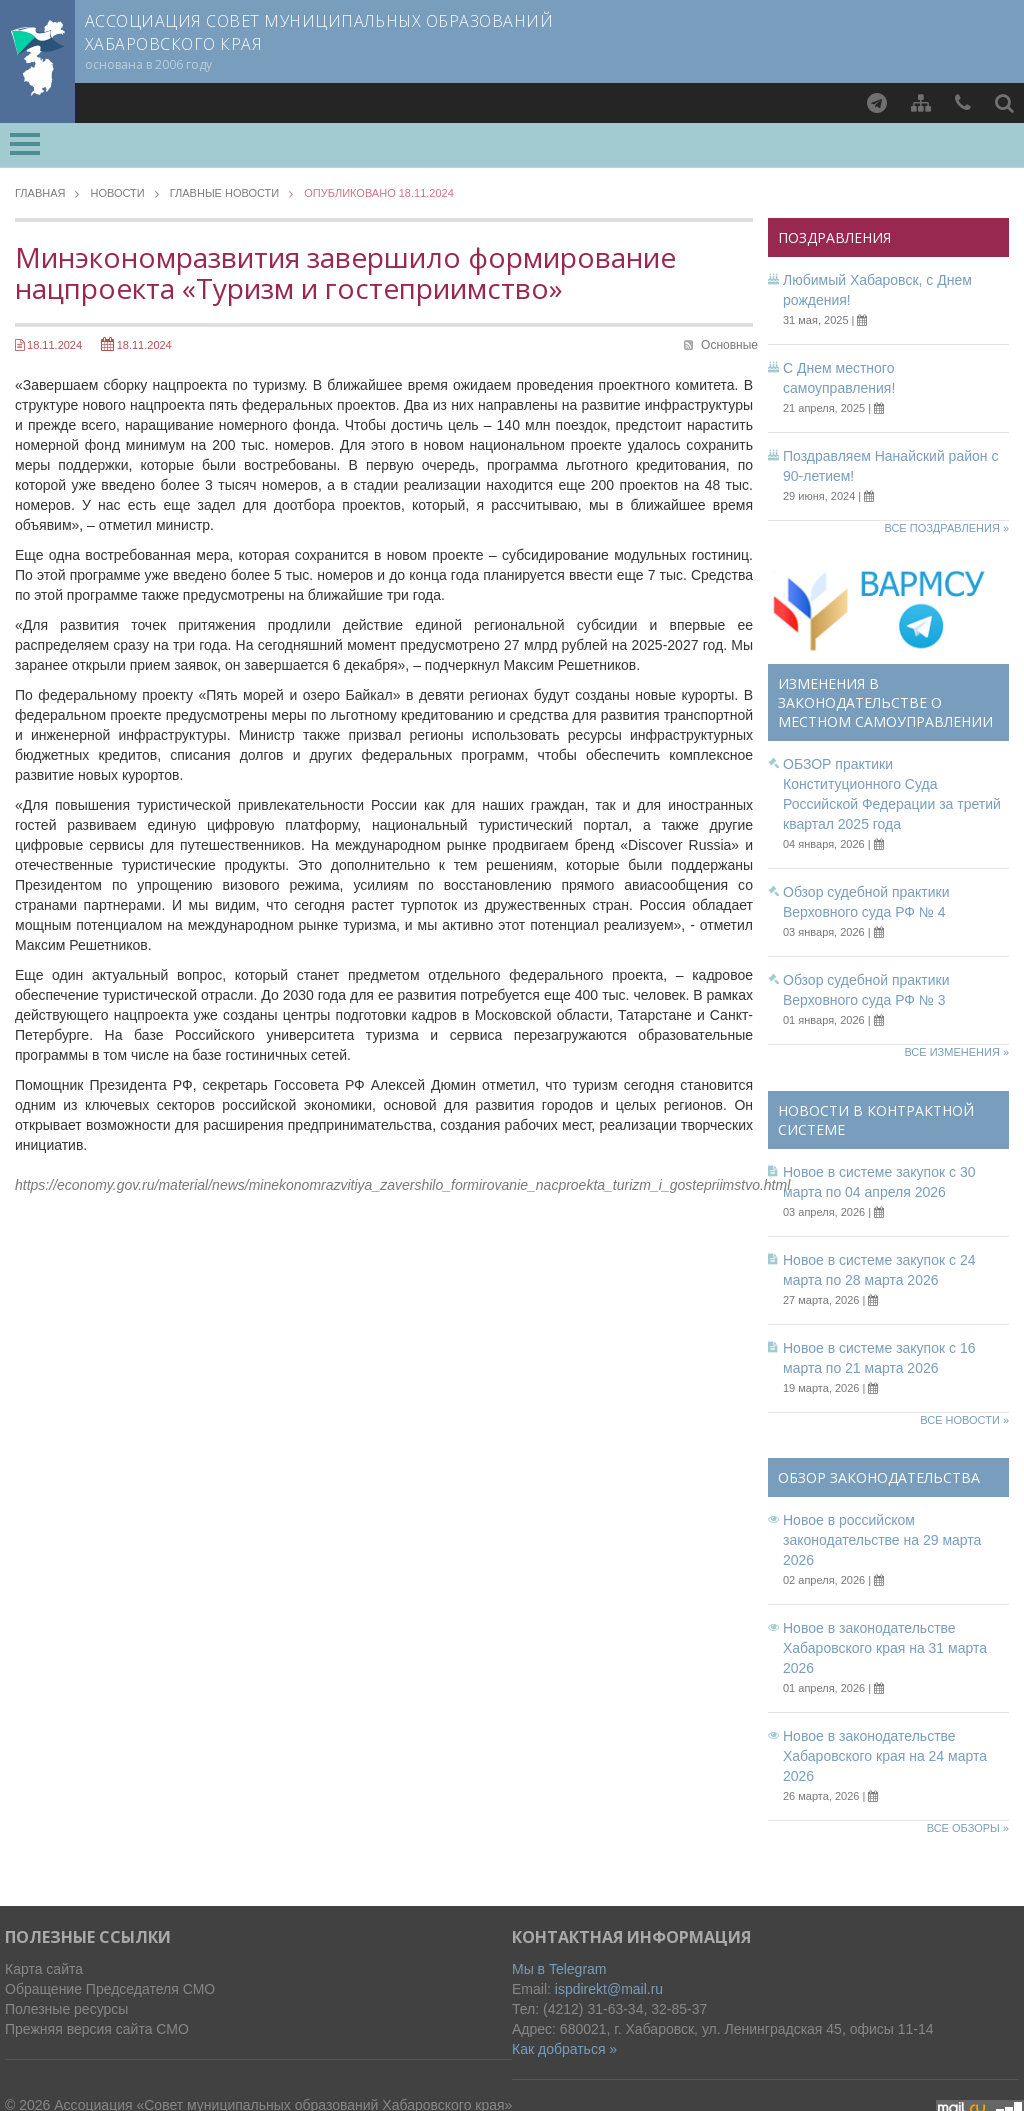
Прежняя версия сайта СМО (97, 2029)
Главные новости (225, 193)
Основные (729, 345)
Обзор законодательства (879, 1477)
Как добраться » (564, 2049)
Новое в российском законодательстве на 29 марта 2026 (882, 1540)
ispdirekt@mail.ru (609, 1989)
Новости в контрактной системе (876, 1120)
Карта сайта (44, 1969)
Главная (40, 193)
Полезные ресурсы (66, 2009)
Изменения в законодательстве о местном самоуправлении (885, 702)
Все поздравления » (946, 528)
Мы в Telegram (559, 1969)
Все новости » (964, 1420)
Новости (117, 193)
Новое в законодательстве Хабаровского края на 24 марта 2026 (885, 1756)
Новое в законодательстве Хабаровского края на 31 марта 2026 (885, 1648)
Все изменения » (956, 1052)
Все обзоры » (968, 1828)
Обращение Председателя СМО (110, 1989)
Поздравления (834, 237)
